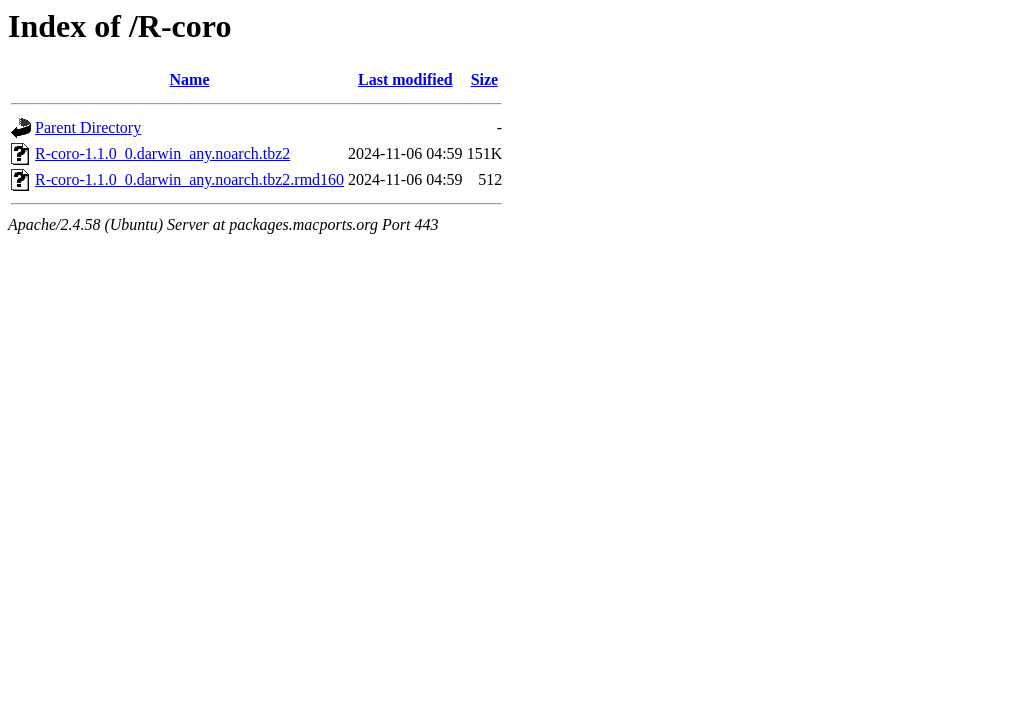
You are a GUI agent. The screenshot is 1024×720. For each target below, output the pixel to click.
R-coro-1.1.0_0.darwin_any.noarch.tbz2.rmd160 (189, 179)
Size (485, 79)
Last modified (405, 79)
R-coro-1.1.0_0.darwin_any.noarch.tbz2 (162, 153)
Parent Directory (88, 127)
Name (190, 79)
